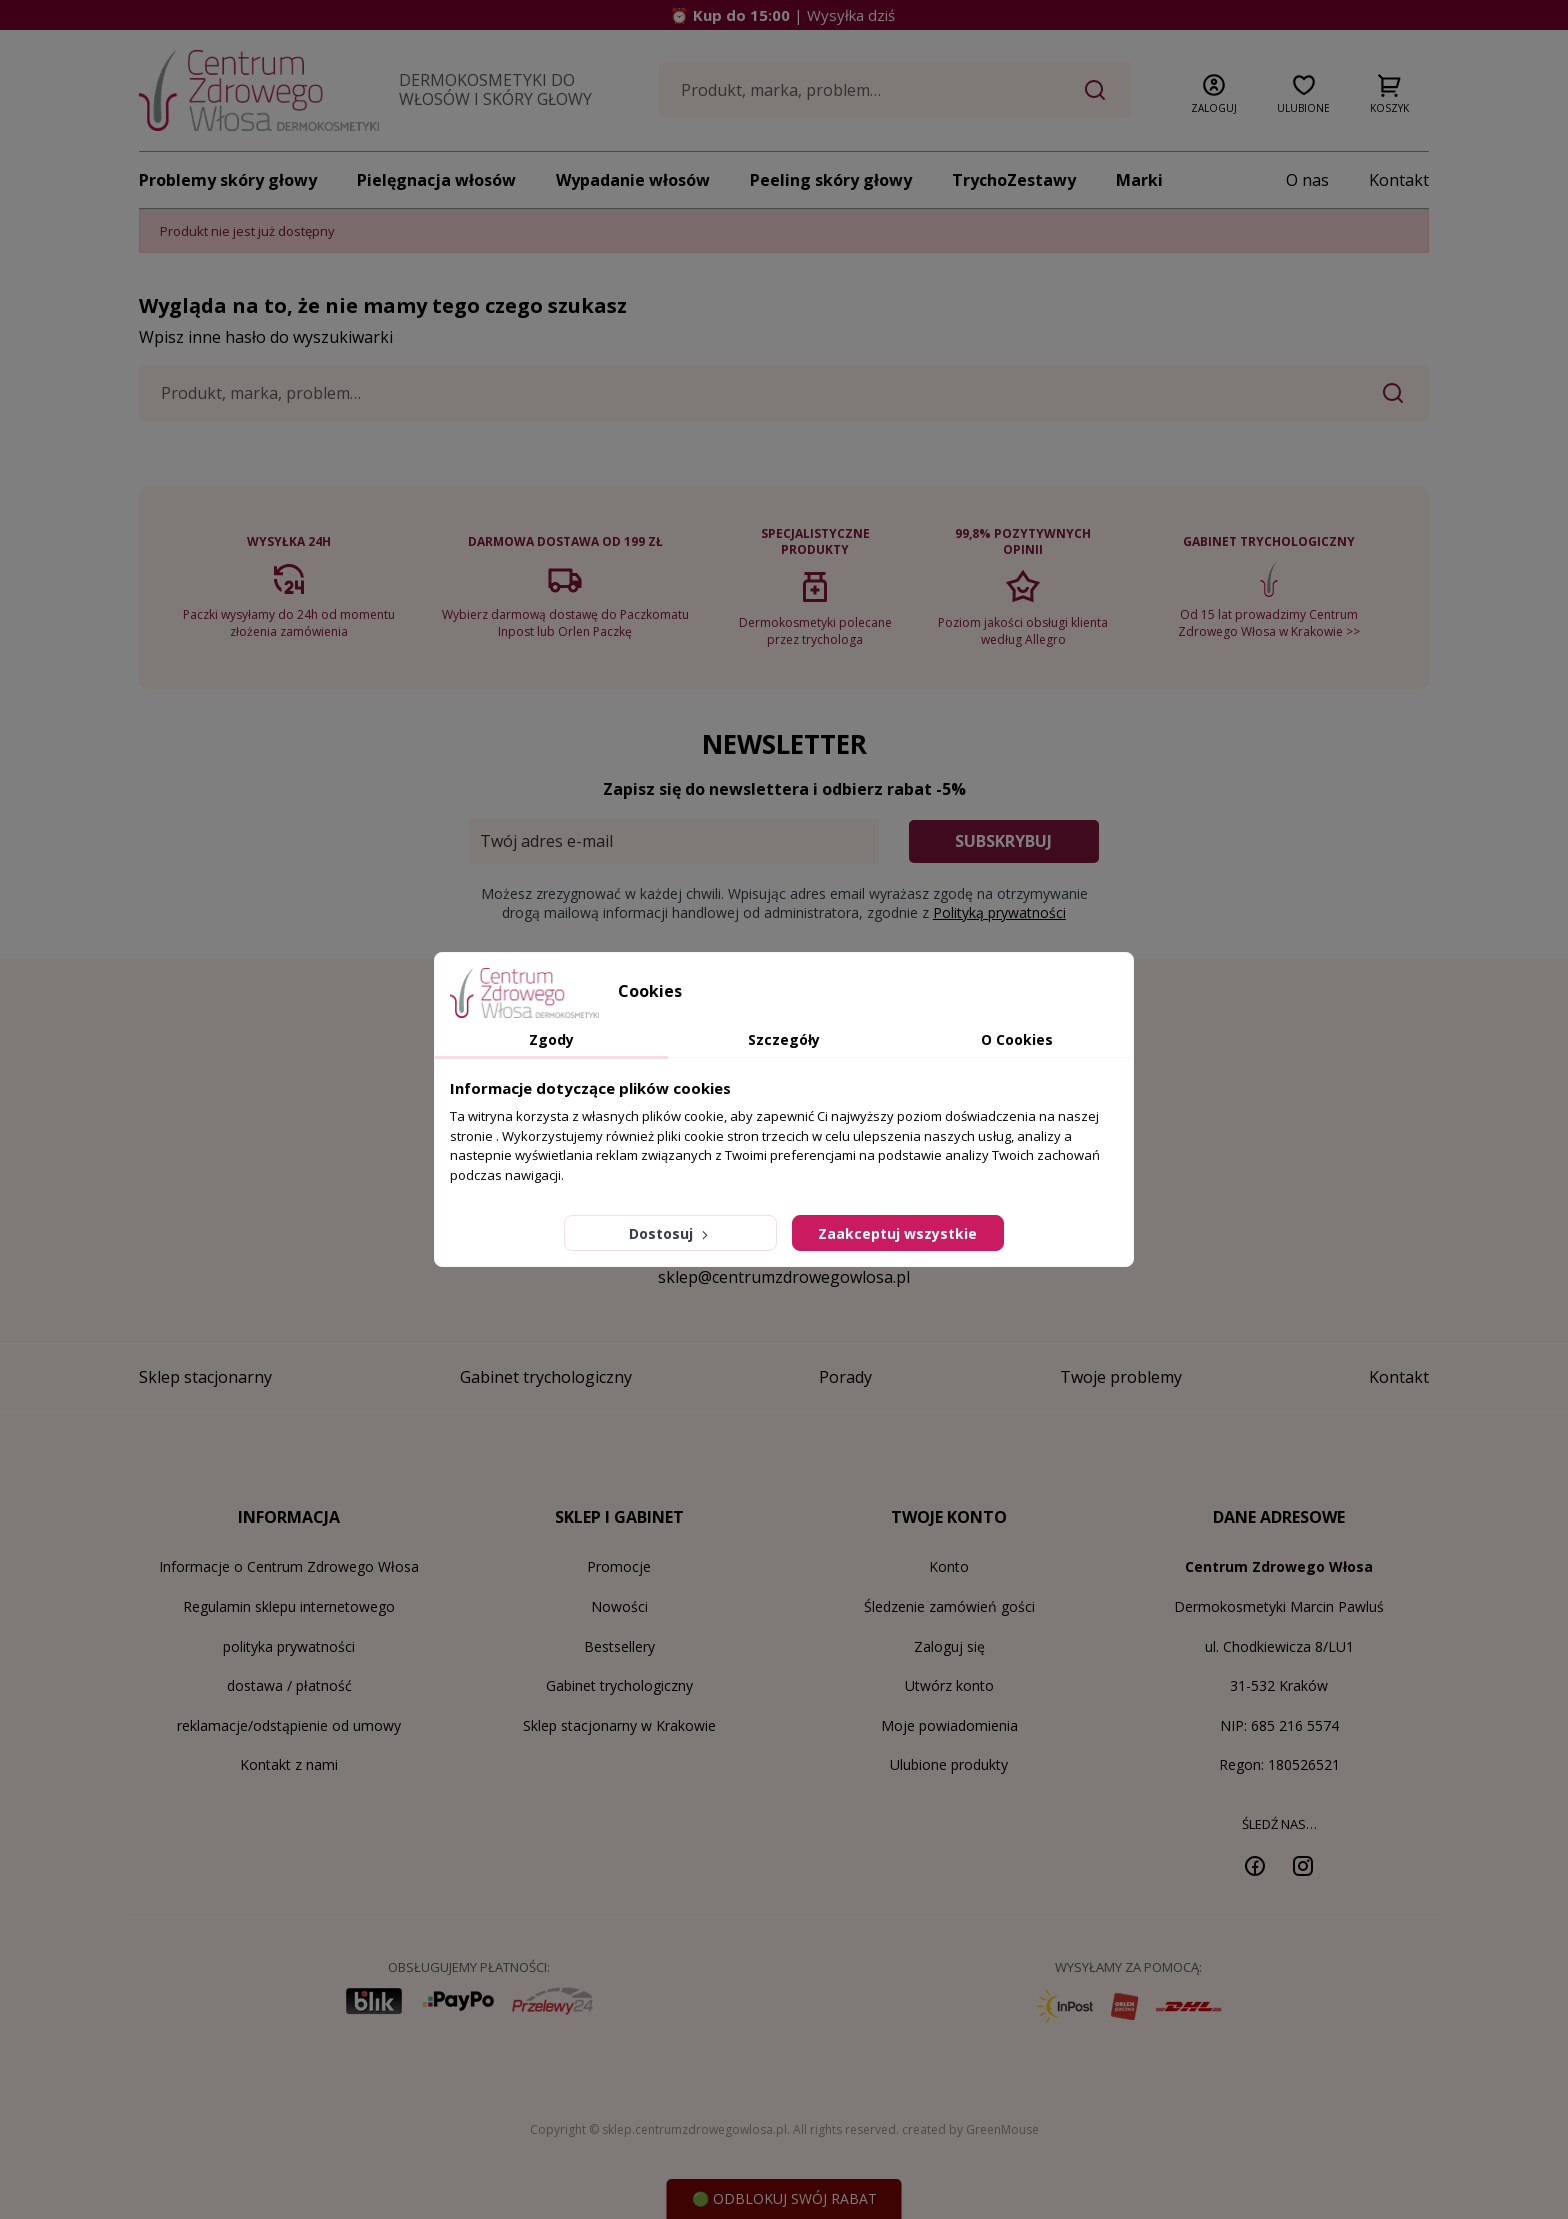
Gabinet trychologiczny (619, 1685)
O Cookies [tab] (1017, 1039)
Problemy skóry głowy (228, 180)
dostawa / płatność (289, 1685)
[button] (1214, 90)
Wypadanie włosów (633, 180)
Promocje (619, 1566)
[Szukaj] (895, 90)
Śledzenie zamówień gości (949, 1606)
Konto (949, 1566)
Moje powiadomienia (949, 1725)
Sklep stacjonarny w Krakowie (619, 1725)
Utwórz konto (949, 1685)
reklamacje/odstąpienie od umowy (289, 1725)
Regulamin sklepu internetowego (289, 1606)
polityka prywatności (289, 1646)
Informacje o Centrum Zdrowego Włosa (289, 1566)
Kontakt (1399, 180)
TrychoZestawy (1014, 180)
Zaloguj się (949, 1646)
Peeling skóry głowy (831, 180)
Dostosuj (670, 1233)
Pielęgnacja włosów (436, 180)
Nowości (619, 1606)
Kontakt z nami (289, 1764)
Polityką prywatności (999, 912)
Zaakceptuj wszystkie (897, 1233)
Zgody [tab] (551, 1039)
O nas (1307, 180)
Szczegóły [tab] (784, 1039)
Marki (1139, 180)
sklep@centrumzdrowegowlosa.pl (784, 1277)
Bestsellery (619, 1646)
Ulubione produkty (949, 1764)
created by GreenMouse (970, 2129)
